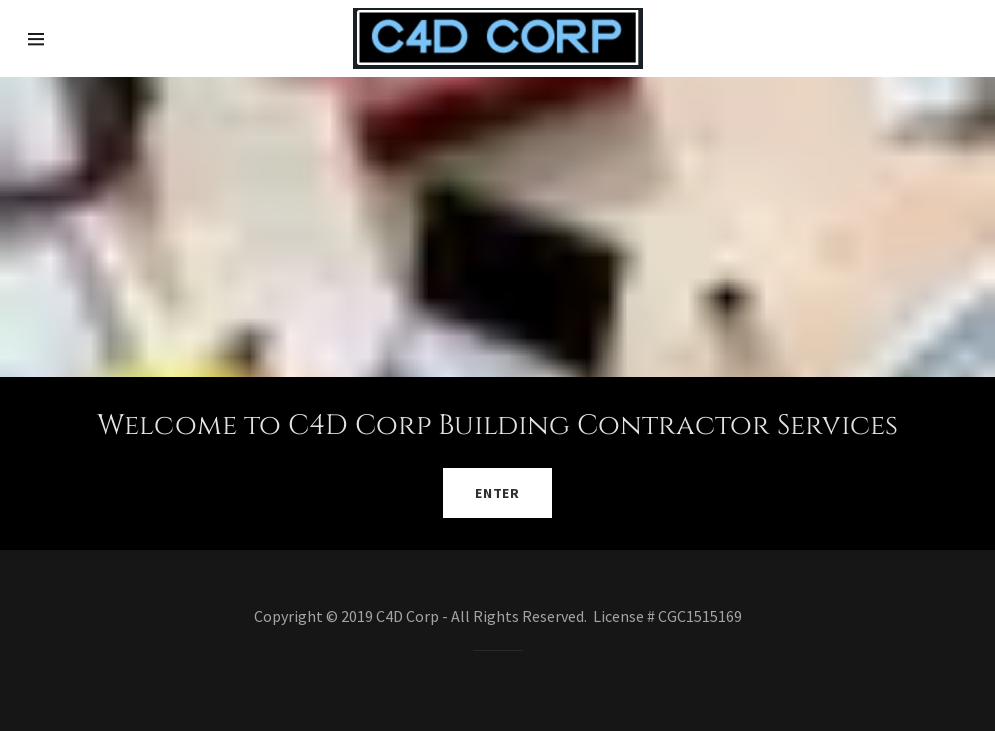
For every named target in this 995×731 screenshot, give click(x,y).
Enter (497, 493)
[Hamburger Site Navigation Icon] (74, 39)
